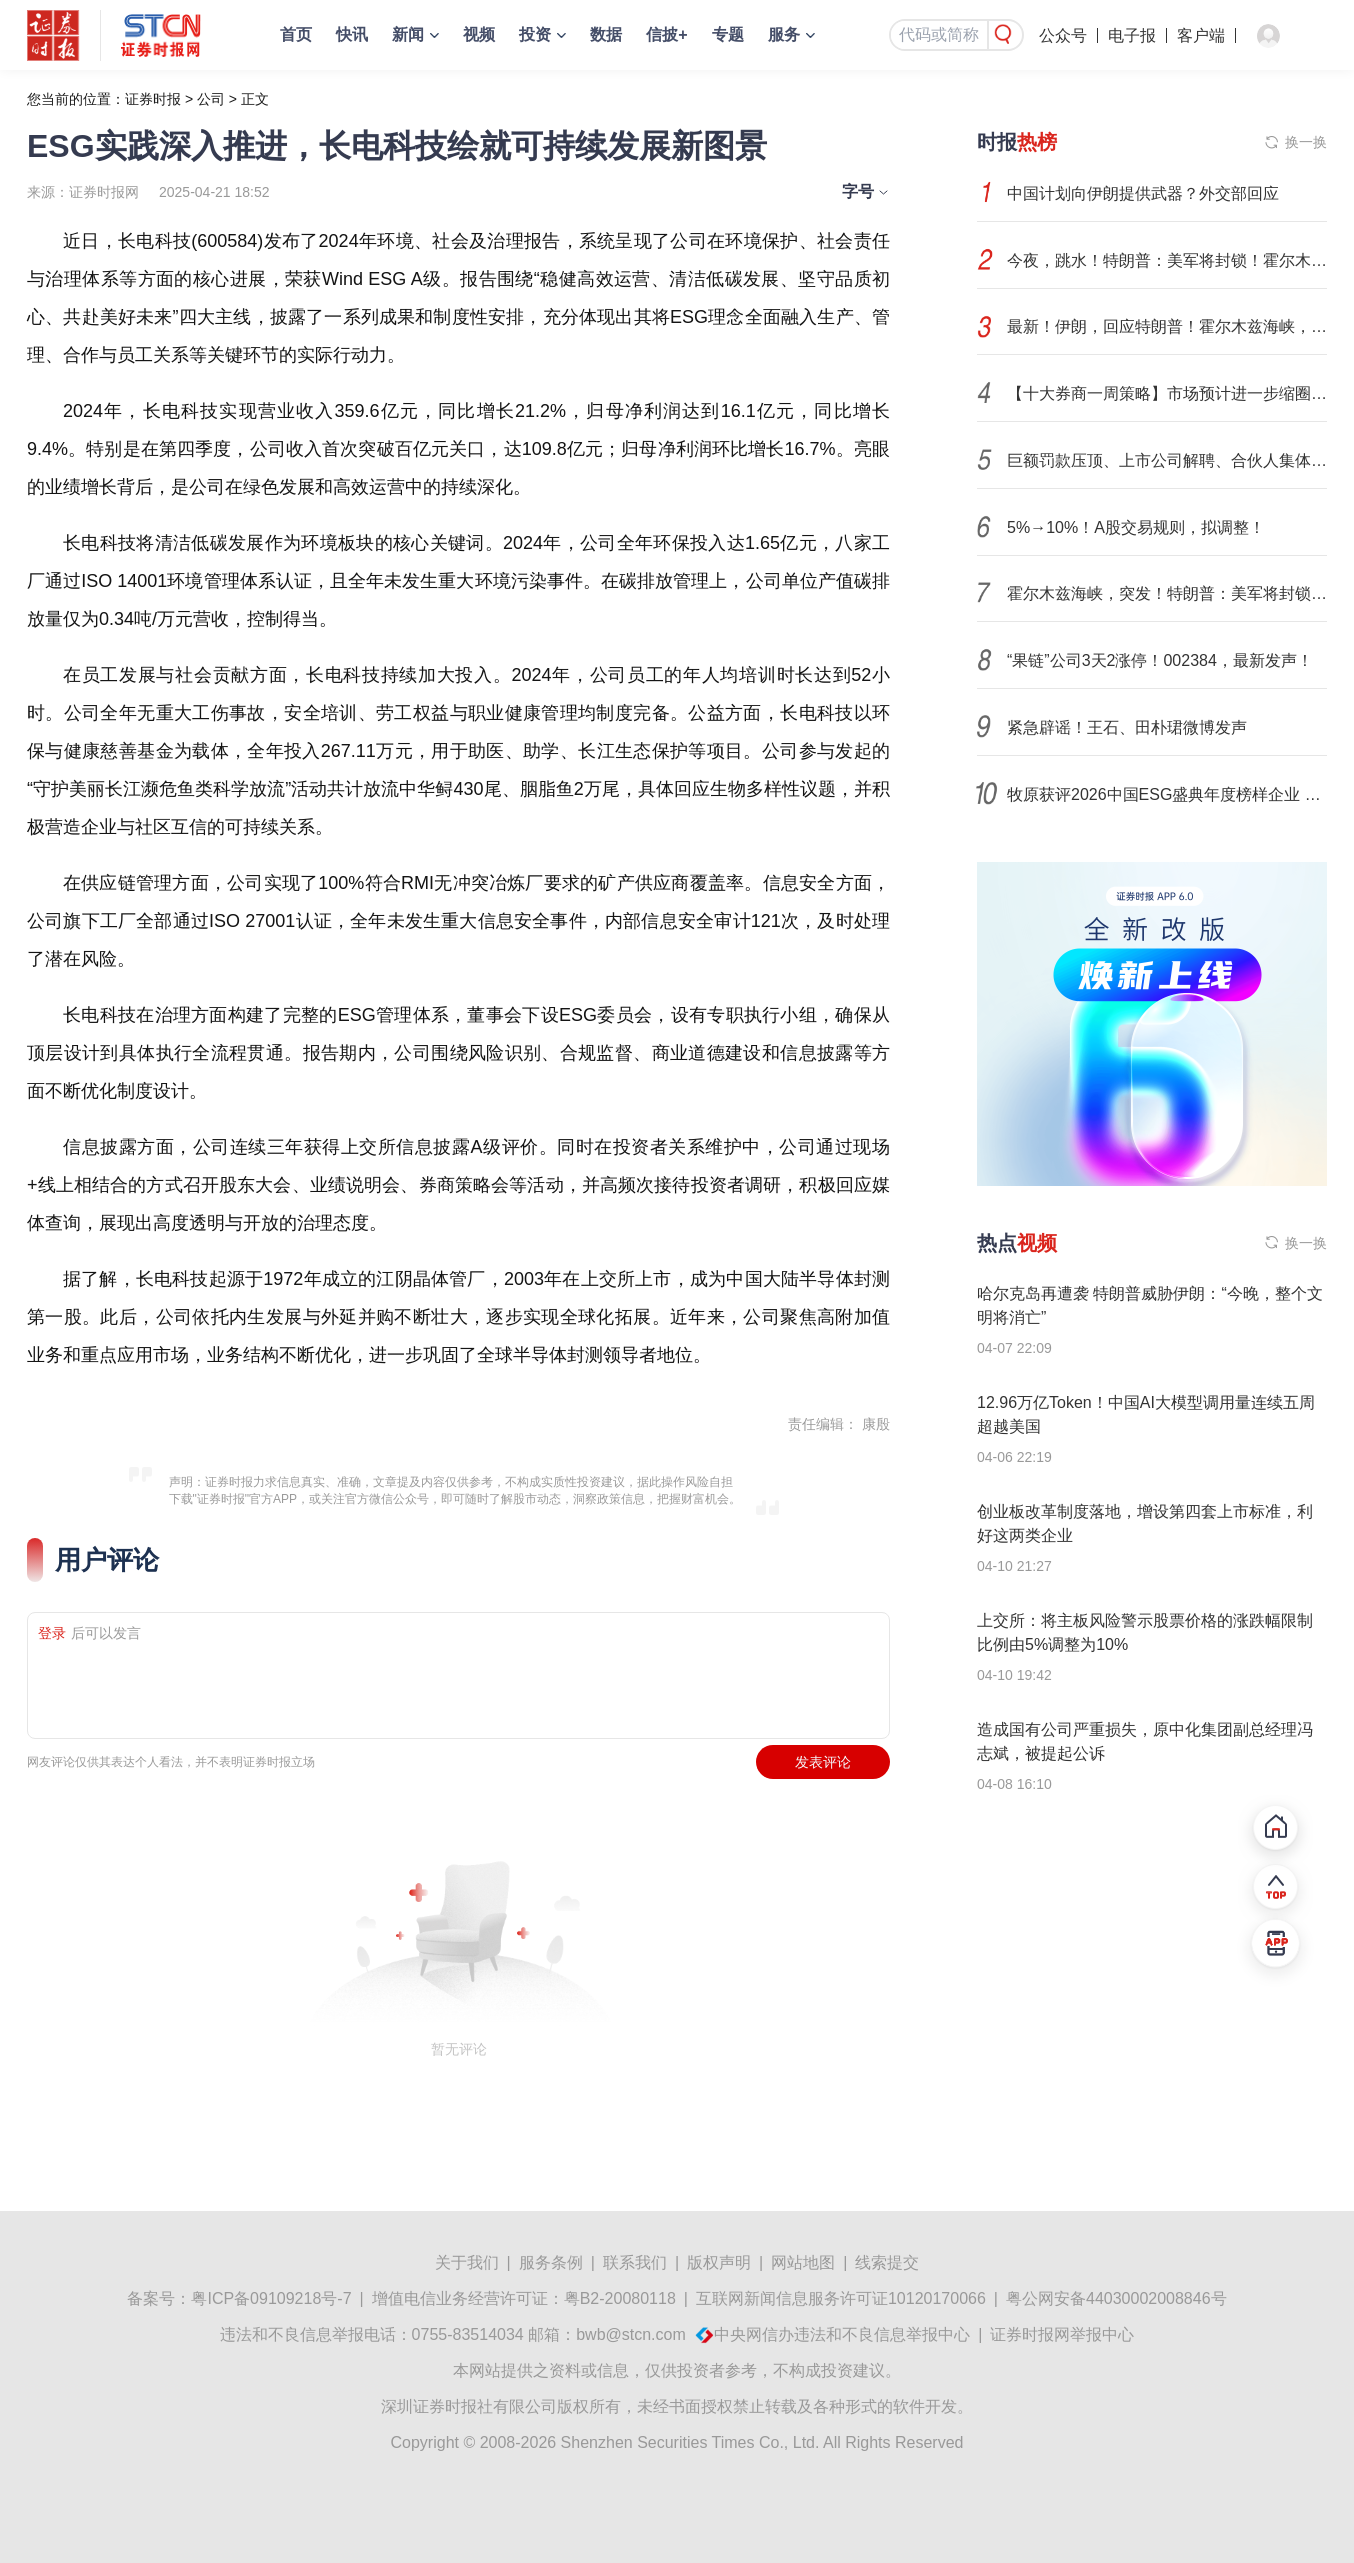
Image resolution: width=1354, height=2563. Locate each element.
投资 (535, 34)
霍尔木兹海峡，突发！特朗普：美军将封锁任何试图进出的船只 (1167, 593)
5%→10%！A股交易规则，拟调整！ (1136, 527)
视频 (479, 34)
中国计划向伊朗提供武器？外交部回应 (1143, 193)
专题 (728, 34)
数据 (606, 34)
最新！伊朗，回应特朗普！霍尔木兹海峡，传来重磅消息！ (1167, 326)
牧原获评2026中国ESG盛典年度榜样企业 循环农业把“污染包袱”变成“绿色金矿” (1167, 794)
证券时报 (153, 99)
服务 (784, 34)
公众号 (1063, 35)
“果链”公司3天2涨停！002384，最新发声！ (1160, 660)
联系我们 (635, 2262)
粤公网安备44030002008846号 (1116, 2298)
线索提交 (887, 2262)
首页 (296, 34)
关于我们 (467, 2262)
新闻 (408, 34)
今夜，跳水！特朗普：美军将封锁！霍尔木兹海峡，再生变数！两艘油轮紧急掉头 (1167, 260)
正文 (255, 99)
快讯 (352, 34)
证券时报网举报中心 (1062, 2334)
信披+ (666, 34)
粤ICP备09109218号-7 (271, 2298)
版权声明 (719, 2262)
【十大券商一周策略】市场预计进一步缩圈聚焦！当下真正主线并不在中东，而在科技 (1167, 393)
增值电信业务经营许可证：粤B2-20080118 (524, 2298)
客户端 (1201, 35)
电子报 (1132, 35)
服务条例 (551, 2262)
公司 (211, 99)
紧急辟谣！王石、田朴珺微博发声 (1127, 727)
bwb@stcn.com (631, 2334)
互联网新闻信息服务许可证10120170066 (841, 2298)
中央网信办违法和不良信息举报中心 (842, 2334)
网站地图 (803, 2262)
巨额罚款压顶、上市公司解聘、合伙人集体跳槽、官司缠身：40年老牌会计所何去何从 (1167, 460)
